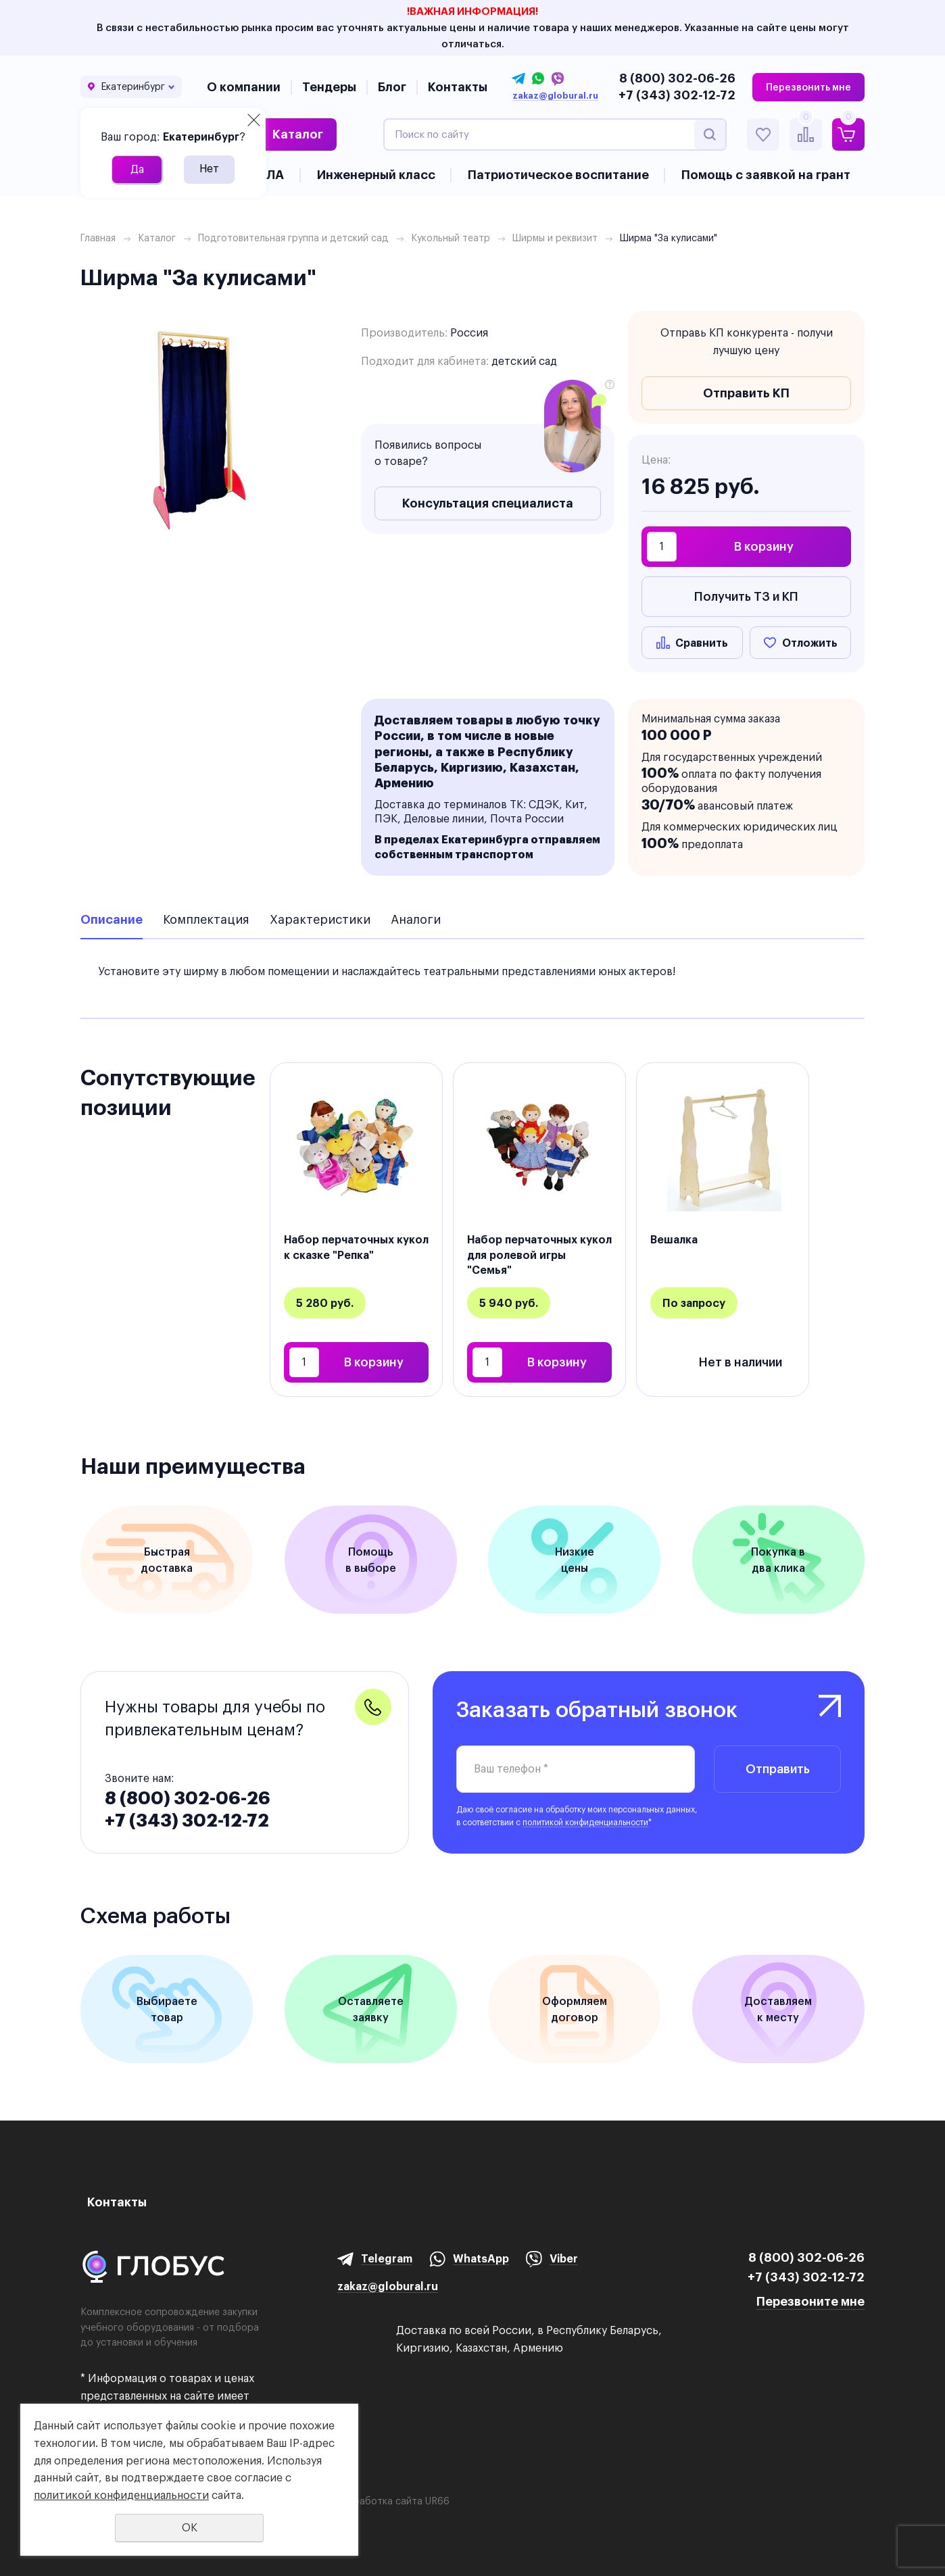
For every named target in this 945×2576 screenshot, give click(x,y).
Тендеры (329, 86)
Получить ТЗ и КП (746, 596)
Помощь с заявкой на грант (765, 174)
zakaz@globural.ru (555, 96)
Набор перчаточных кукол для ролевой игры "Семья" (539, 1254)
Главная (98, 237)
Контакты (457, 86)
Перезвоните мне (810, 2301)
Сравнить (701, 643)
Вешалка (674, 1239)
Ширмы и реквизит (555, 237)
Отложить (810, 643)
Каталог (297, 134)
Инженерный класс (376, 174)
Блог (392, 86)
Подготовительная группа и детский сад (293, 237)
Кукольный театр (450, 237)
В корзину (764, 546)
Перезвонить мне (808, 87)
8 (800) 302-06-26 (677, 78)
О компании (244, 86)
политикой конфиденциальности (585, 1822)
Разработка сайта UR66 (393, 2501)
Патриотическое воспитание (558, 174)
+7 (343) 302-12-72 (677, 95)
